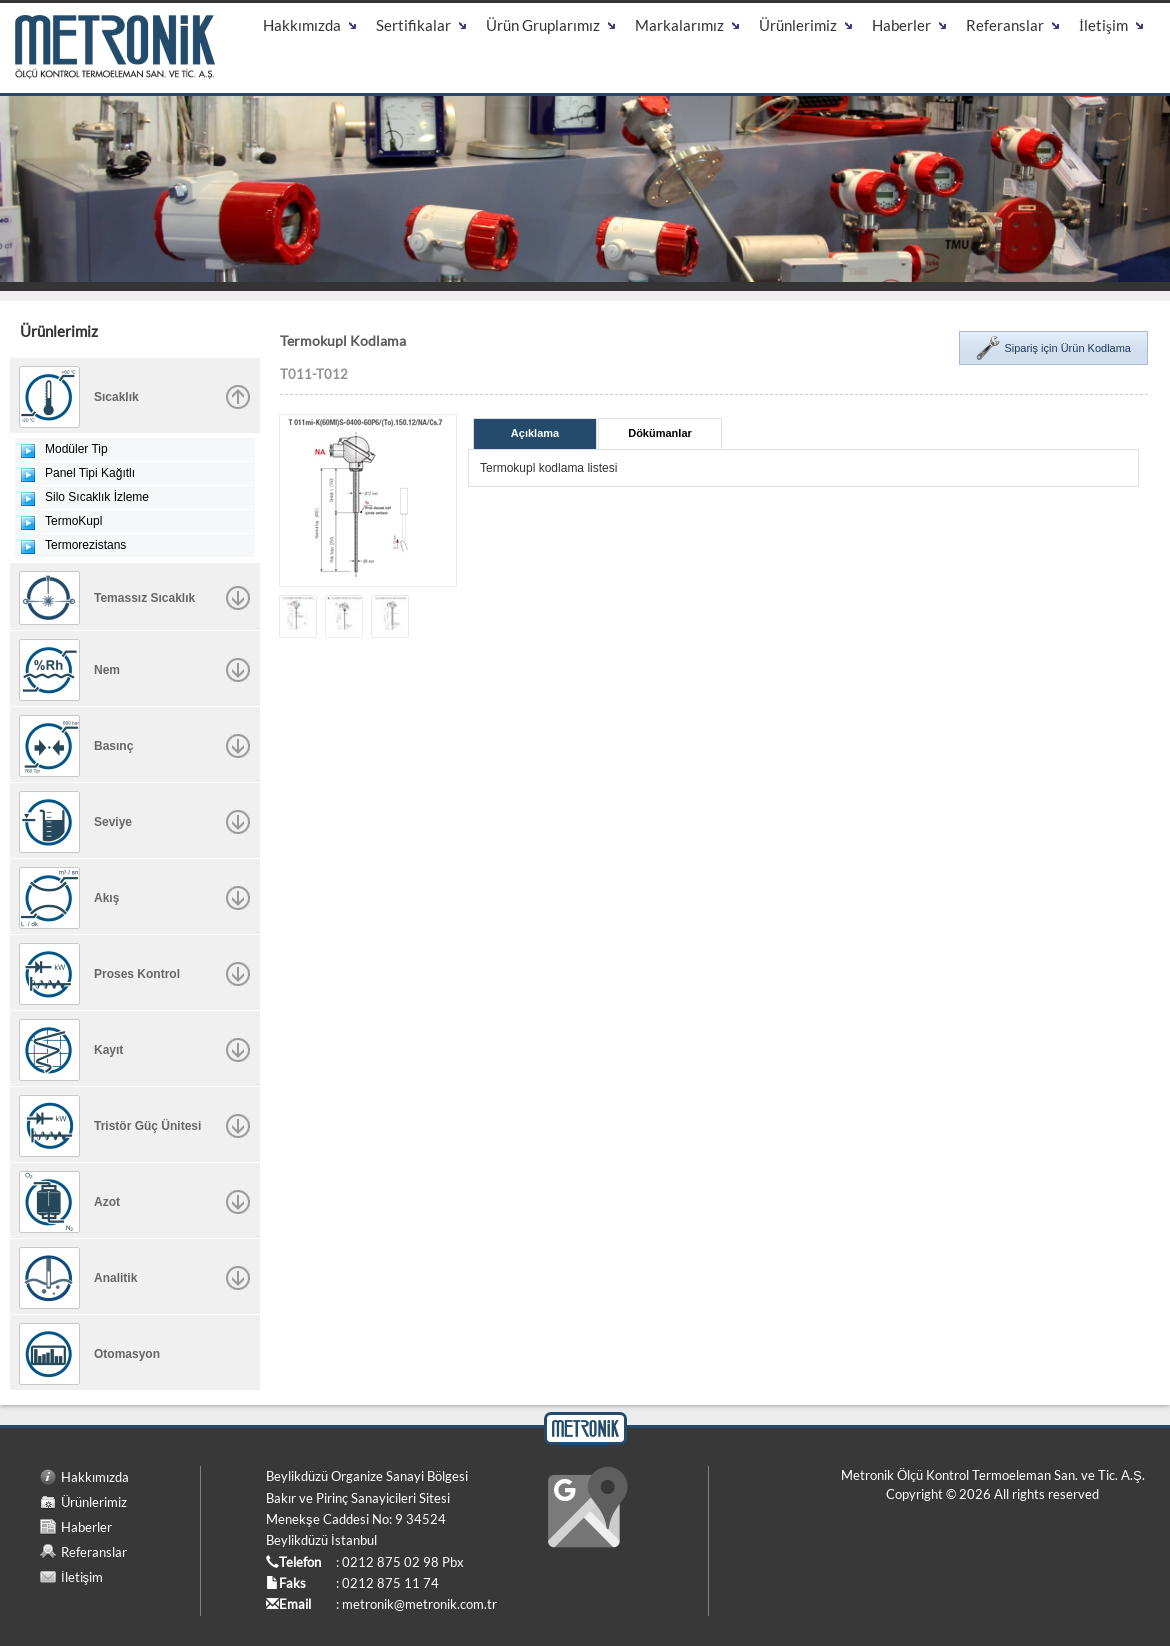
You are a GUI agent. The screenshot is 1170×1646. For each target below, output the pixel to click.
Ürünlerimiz (94, 1502)
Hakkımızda (95, 1477)
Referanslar (94, 1552)
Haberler (86, 1527)
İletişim (82, 1577)
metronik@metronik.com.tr (419, 1604)
